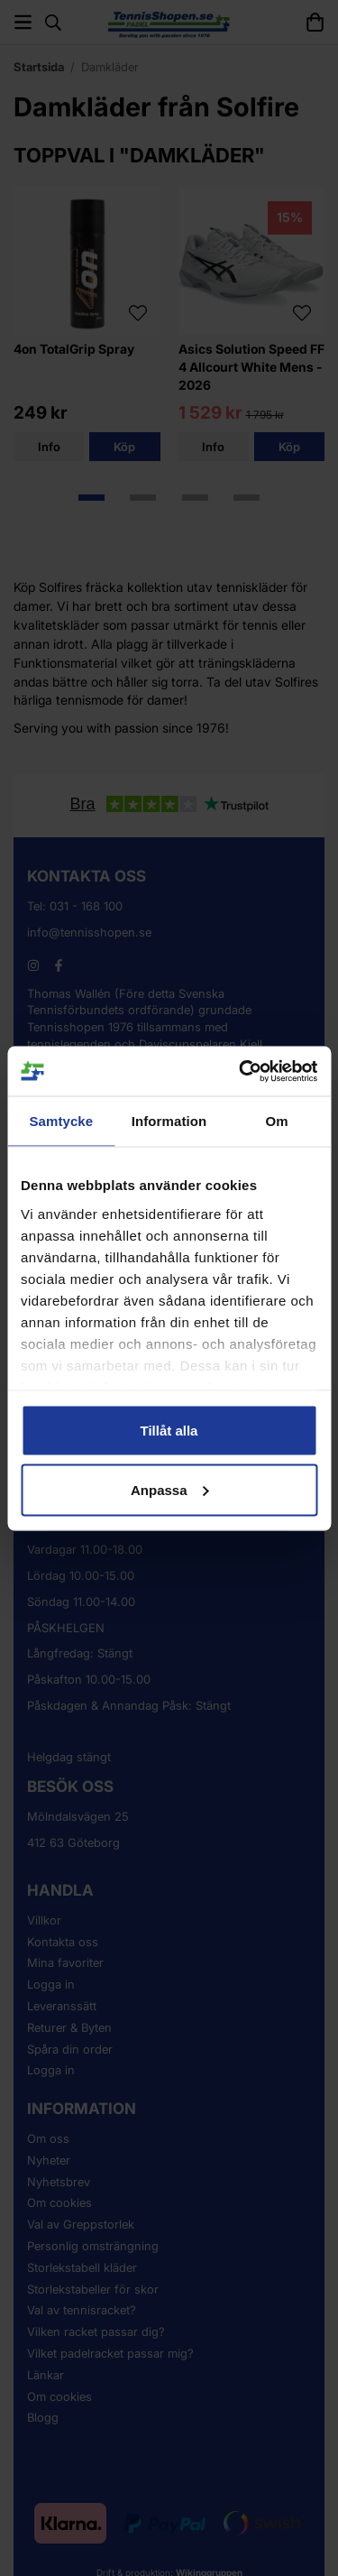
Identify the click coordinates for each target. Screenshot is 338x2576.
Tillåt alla (169, 1430)
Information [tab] (169, 1121)
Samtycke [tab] (61, 1121)
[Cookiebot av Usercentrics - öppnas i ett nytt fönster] (240, 1071)
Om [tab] (277, 1121)
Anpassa (170, 1489)
